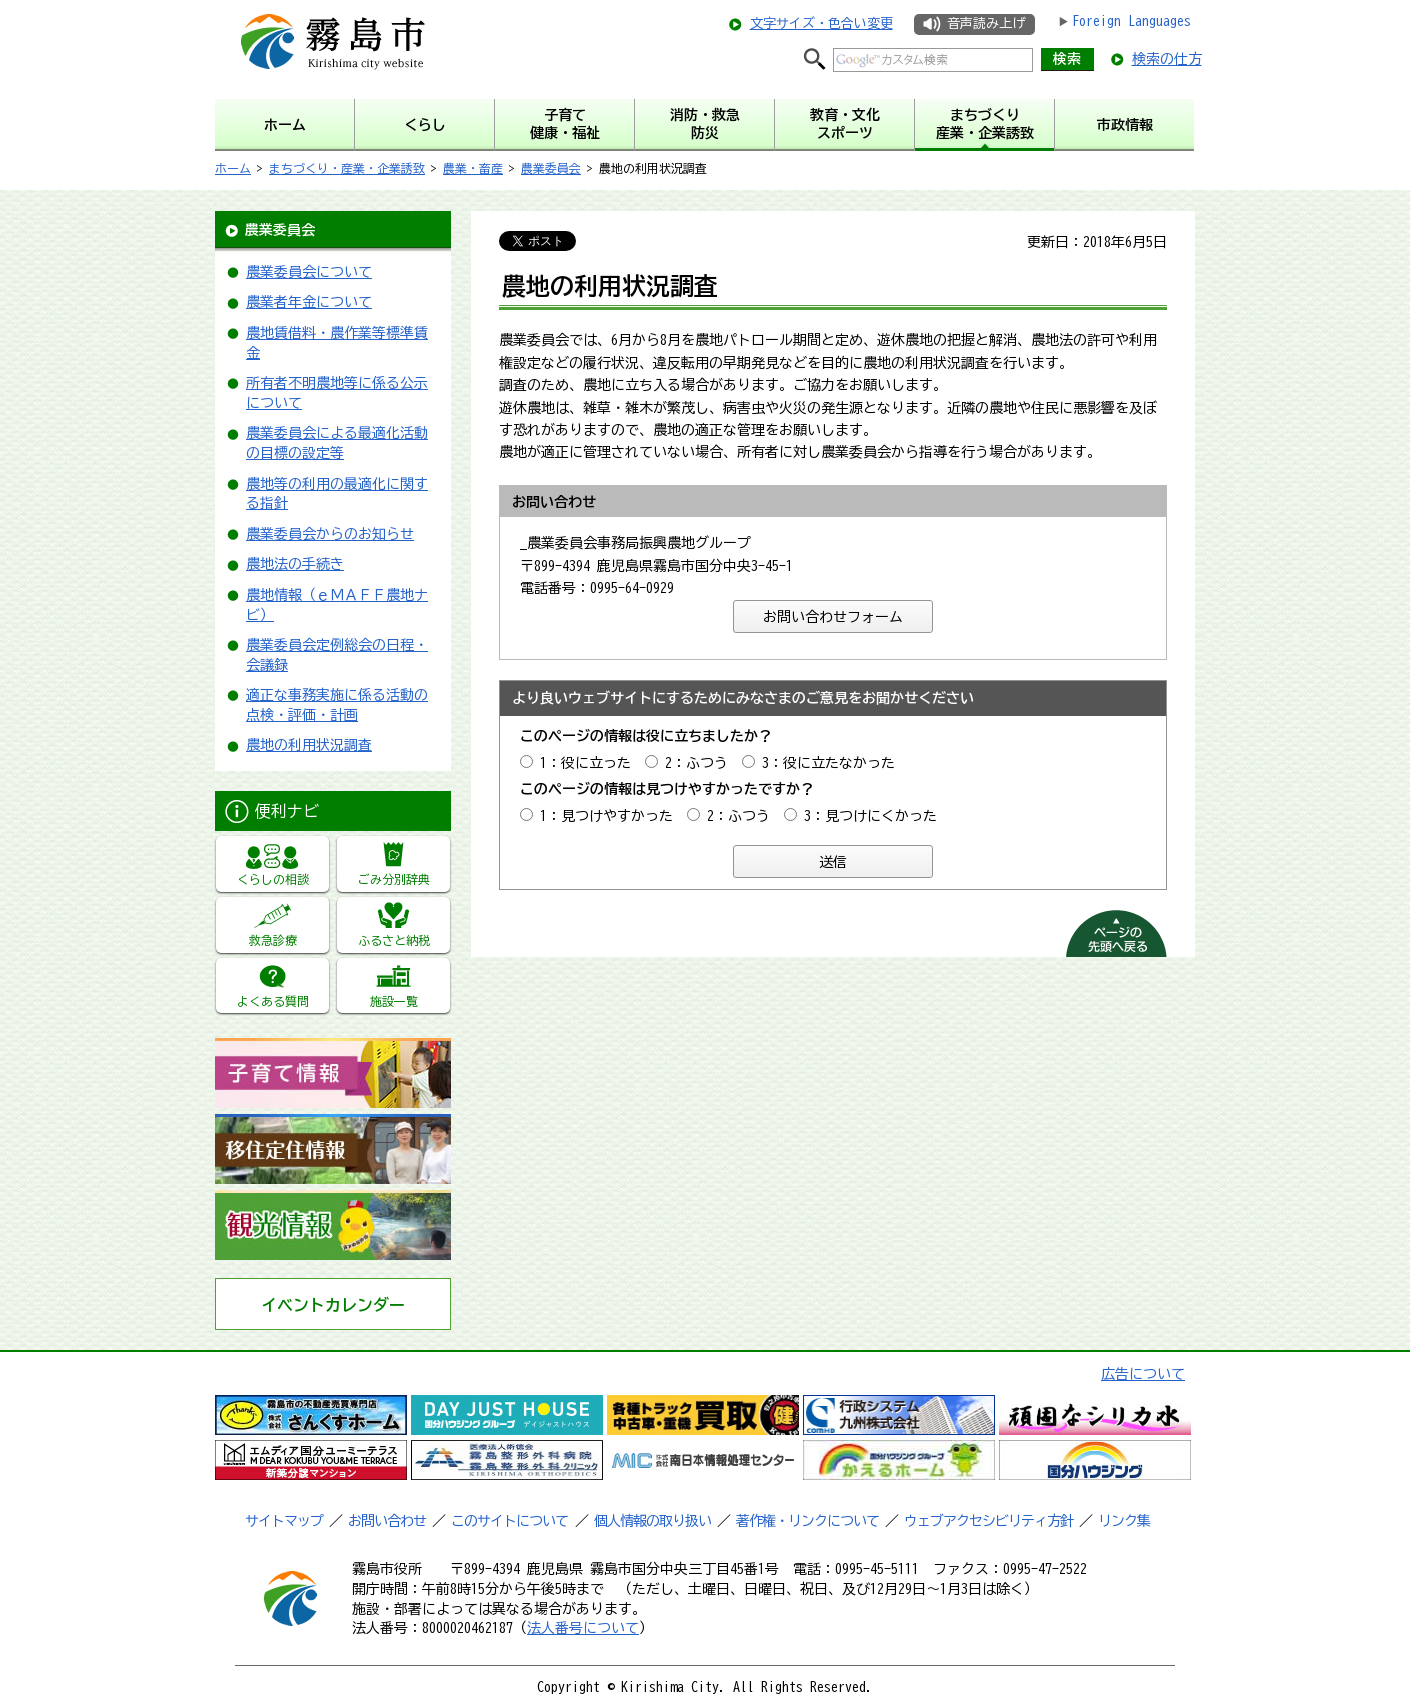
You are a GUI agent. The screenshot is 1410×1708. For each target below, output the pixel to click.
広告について (1143, 1374)
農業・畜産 (473, 168)
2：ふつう (696, 763)
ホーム (233, 168)
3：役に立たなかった (828, 763)
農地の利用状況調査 (309, 745)
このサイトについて (509, 1521)
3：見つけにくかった (870, 816)
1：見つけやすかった (606, 816)
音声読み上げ (986, 23)
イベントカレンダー (333, 1305)
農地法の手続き (295, 564)
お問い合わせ (387, 1521)
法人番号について (583, 1628)
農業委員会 (551, 168)
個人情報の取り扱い (652, 1521)
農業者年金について (309, 302)
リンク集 (1124, 1521)
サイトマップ (284, 1521)
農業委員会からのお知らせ (330, 534)
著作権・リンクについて (807, 1521)
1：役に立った (585, 763)
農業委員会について (309, 272)
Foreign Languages (1131, 21)
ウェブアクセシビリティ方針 (988, 1521)
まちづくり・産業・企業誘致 (347, 168)
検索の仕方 (1167, 59)
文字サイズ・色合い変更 (821, 23)
